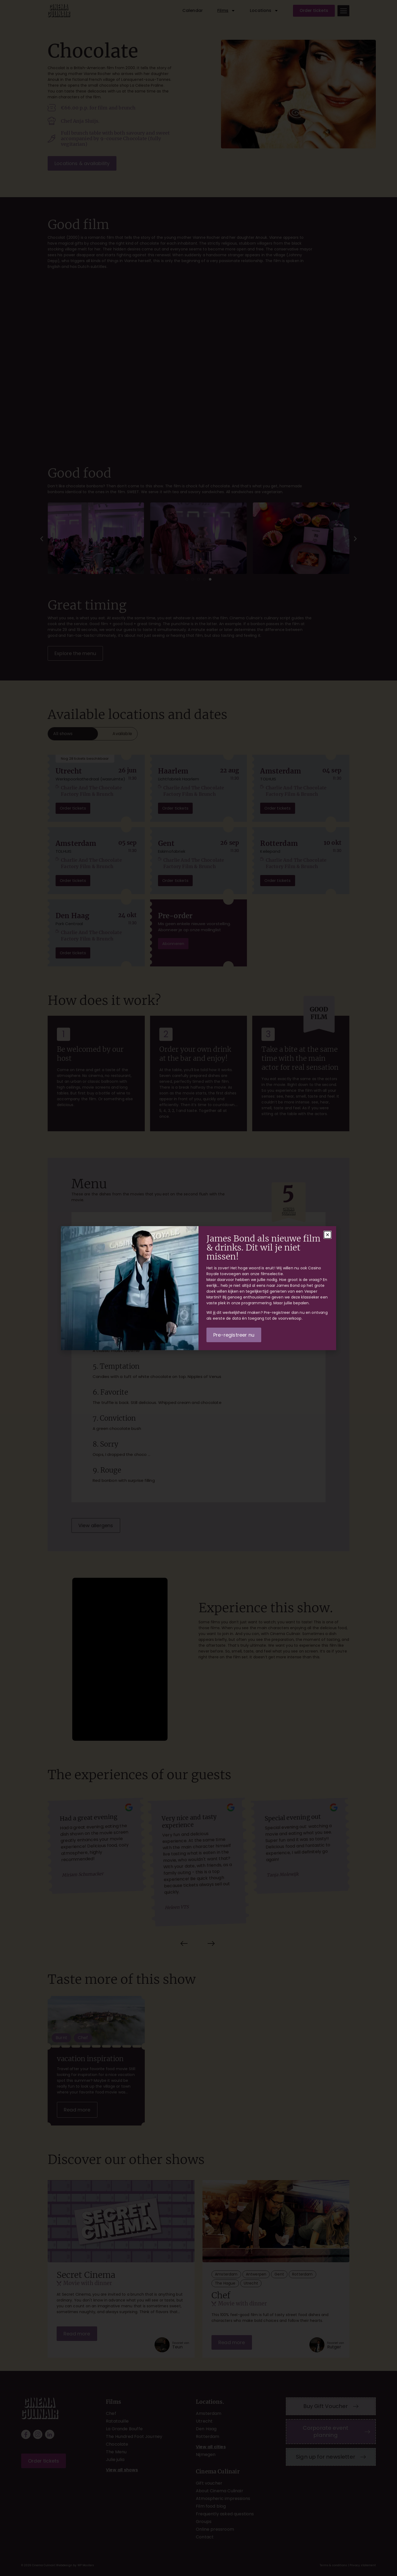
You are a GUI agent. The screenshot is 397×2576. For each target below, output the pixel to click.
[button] (327, 1234)
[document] (198, 1288)
